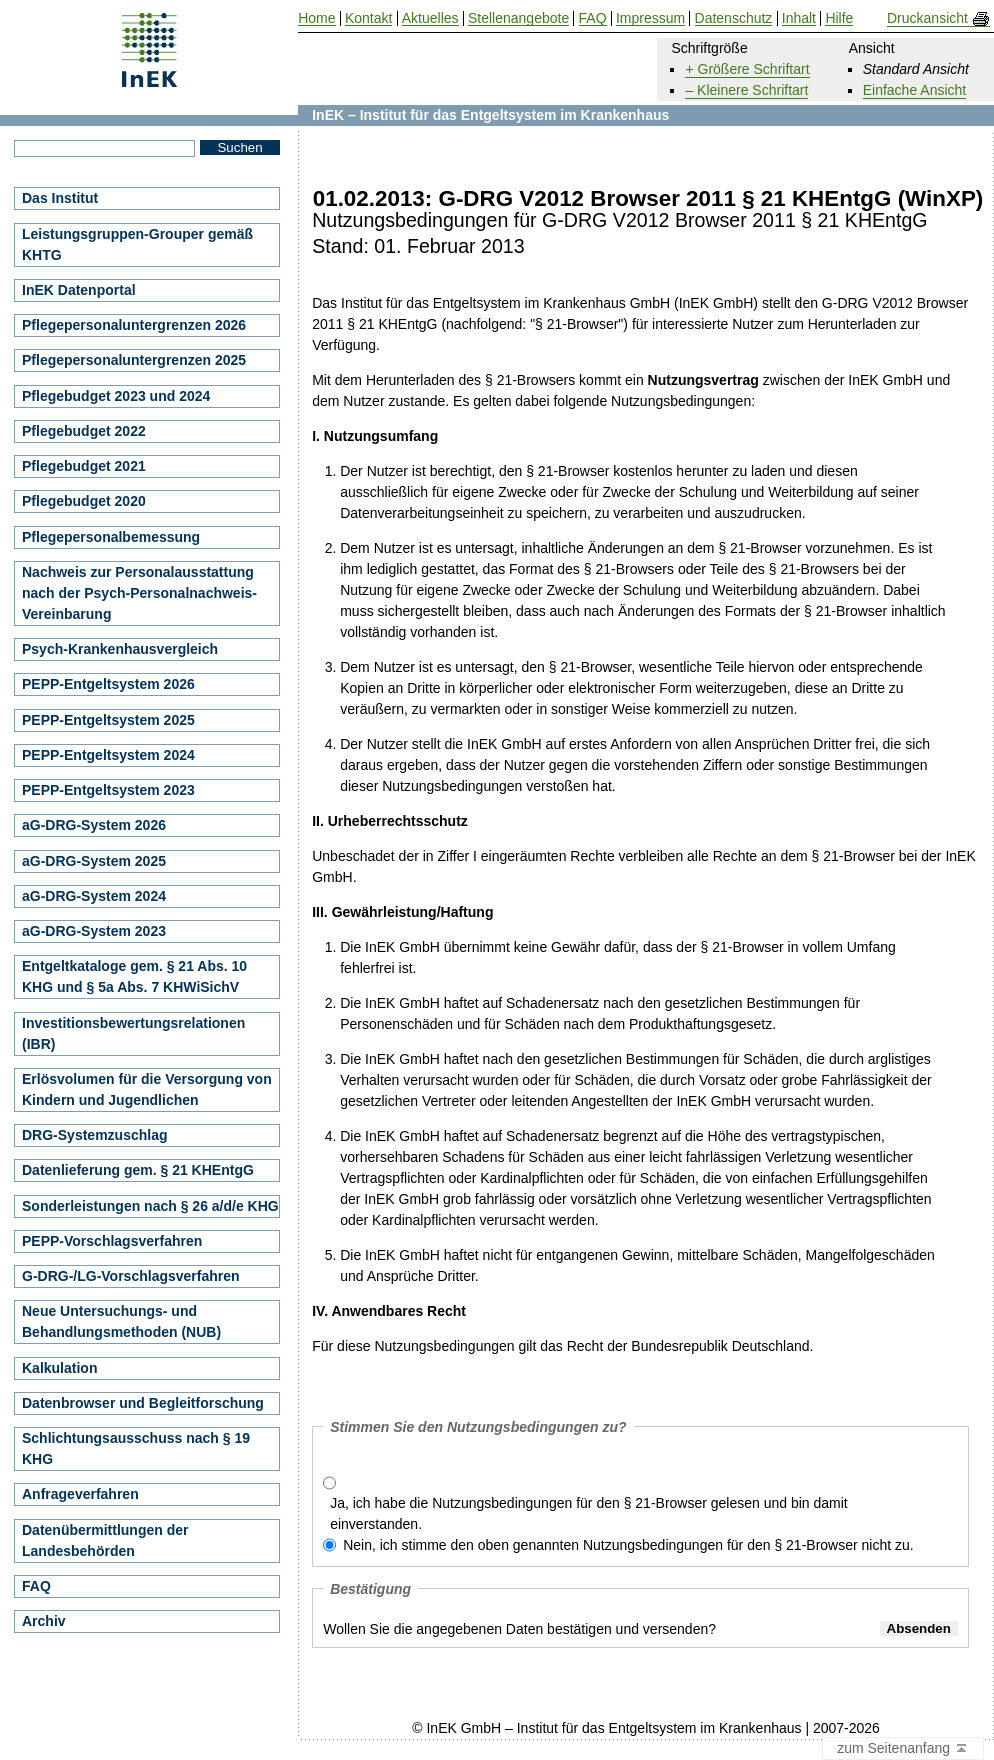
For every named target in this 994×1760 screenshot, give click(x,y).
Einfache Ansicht (915, 90)
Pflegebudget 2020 (84, 501)
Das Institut (60, 198)
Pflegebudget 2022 (84, 431)
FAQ (36, 1586)
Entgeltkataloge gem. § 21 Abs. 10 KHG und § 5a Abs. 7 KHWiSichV (134, 976)
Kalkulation (59, 1368)
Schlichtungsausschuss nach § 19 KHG (136, 1448)
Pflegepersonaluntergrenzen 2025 (134, 360)
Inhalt (799, 18)
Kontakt (368, 18)
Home (316, 18)
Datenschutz (734, 18)
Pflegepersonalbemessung (111, 537)
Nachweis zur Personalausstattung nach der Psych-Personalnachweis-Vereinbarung (139, 593)
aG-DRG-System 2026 (94, 825)
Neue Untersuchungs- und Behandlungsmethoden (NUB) (121, 1321)
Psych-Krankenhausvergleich (120, 649)
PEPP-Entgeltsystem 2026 (108, 684)
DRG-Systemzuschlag (94, 1135)
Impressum (650, 18)
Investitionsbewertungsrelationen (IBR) (133, 1033)
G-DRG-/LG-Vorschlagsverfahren (131, 1276)
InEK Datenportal (79, 290)
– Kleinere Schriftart (746, 90)
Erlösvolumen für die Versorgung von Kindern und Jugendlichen (147, 1089)
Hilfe (839, 18)
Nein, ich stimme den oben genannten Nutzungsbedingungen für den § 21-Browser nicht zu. (628, 1545)
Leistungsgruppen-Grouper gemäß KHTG (137, 244)
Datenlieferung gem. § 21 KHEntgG (138, 1170)
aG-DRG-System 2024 (94, 896)
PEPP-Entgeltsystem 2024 (108, 755)
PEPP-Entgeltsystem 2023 (108, 790)
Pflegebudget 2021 (84, 466)
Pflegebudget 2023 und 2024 (116, 396)
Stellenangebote (518, 18)
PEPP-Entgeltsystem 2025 (108, 720)
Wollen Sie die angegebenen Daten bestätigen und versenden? (519, 1629)
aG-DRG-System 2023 (94, 931)
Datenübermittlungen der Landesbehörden (105, 1540)
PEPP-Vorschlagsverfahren (112, 1241)
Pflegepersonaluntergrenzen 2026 (134, 325)
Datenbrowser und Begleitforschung (143, 1403)
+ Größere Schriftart (747, 69)
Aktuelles (430, 18)
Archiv (44, 1621)
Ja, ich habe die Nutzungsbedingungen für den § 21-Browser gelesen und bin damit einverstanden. (589, 1513)
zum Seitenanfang (903, 1749)
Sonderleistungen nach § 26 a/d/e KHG (150, 1206)
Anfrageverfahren (80, 1494)
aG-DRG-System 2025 (94, 861)
